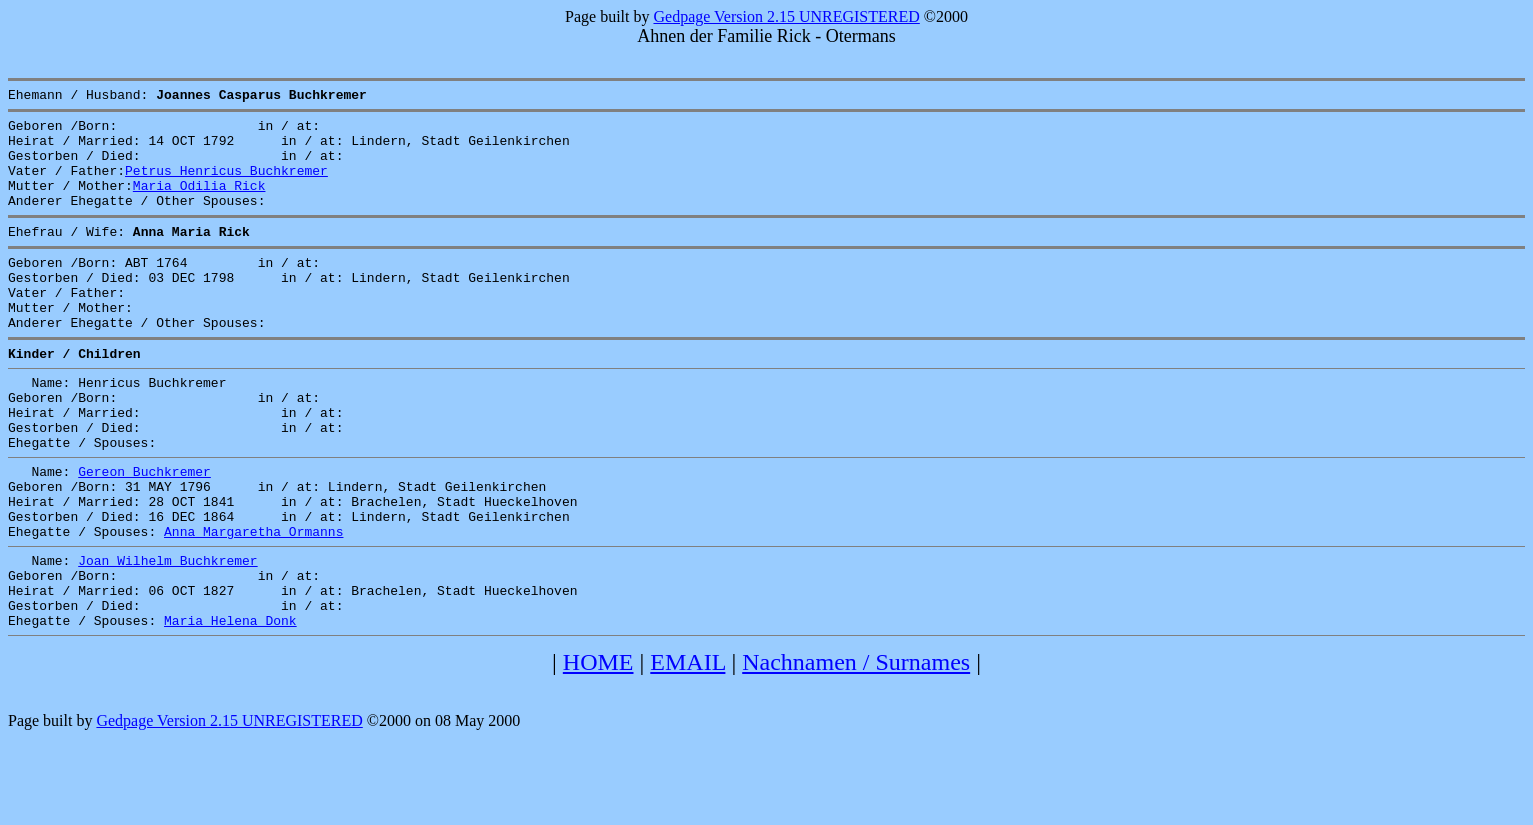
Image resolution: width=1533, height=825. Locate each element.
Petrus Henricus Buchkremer (226, 185)
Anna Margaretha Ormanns (253, 603)
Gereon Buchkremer (144, 531)
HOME (598, 749)
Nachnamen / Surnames (856, 749)
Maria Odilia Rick (199, 203)
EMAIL (687, 749)
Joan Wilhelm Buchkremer (167, 635)
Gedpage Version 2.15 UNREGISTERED (786, 16)
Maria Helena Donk (230, 707)
